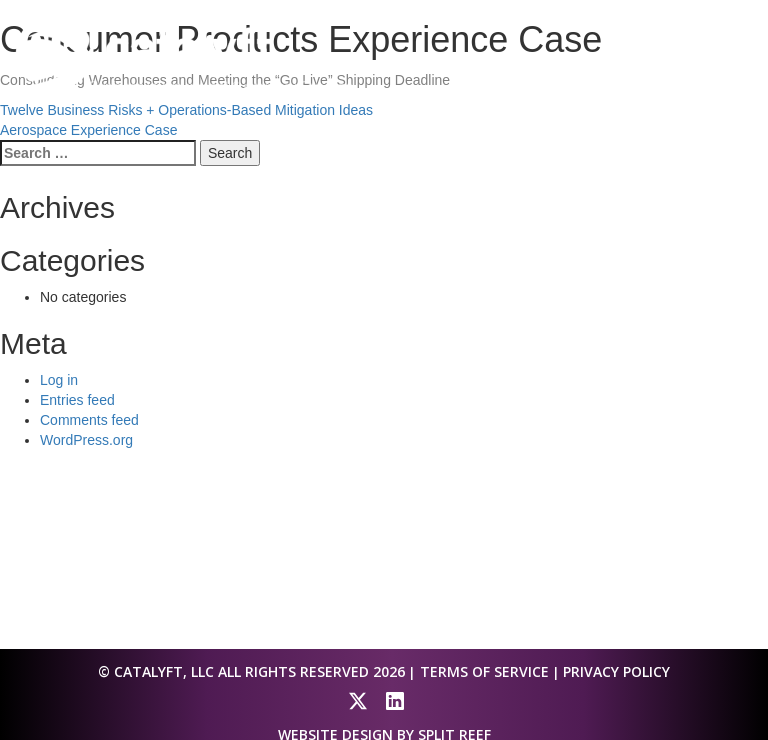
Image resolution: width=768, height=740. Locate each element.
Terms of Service (484, 671)
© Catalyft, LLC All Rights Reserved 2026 (251, 671)
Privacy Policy (616, 671)
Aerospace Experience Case (88, 130)
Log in (59, 380)
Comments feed (89, 420)
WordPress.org (86, 440)
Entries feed (77, 400)
